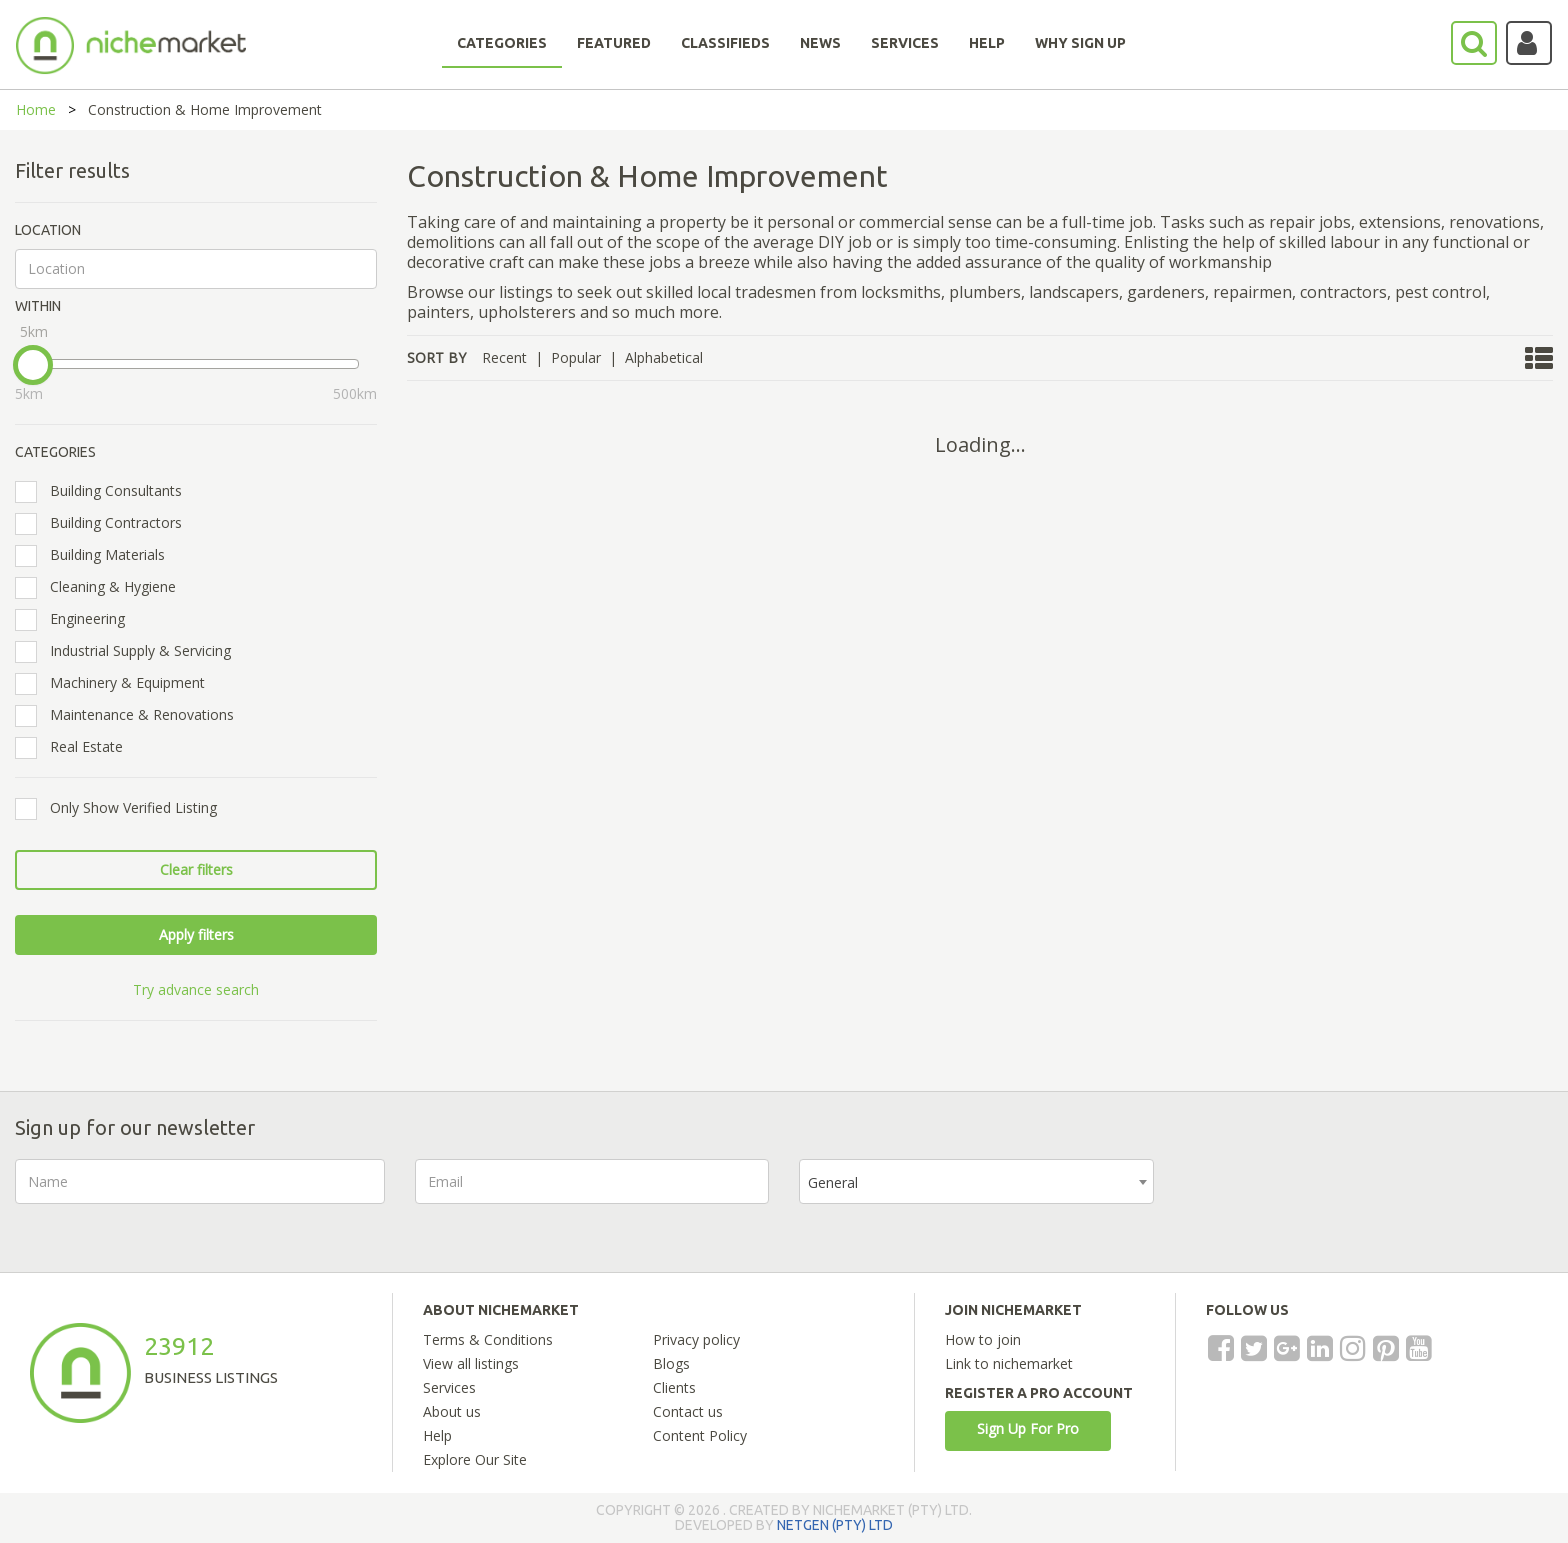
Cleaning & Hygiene (102, 587)
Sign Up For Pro (1028, 1428)
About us (452, 1411)
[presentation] (1336, 1198)
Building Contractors (105, 523)
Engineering (76, 619)
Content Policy (700, 1435)
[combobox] (976, 1181)
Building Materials (96, 555)
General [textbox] (833, 1182)
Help (437, 1435)
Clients (674, 1387)
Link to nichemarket (1009, 1363)
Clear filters (196, 869)
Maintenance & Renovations (131, 715)
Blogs (671, 1363)
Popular (576, 357)
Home (36, 109)
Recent (504, 357)
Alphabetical (664, 357)
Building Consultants (105, 491)
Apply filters (196, 934)
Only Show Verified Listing (122, 808)
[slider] (33, 365)
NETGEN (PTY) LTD (835, 1525)
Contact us (688, 1411)
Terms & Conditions (488, 1339)
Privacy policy (696, 1339)
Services (449, 1387)
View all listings (471, 1363)
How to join (983, 1339)
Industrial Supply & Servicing (129, 651)
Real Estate (75, 747)
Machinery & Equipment (116, 683)
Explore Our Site (475, 1459)
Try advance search (196, 989)
